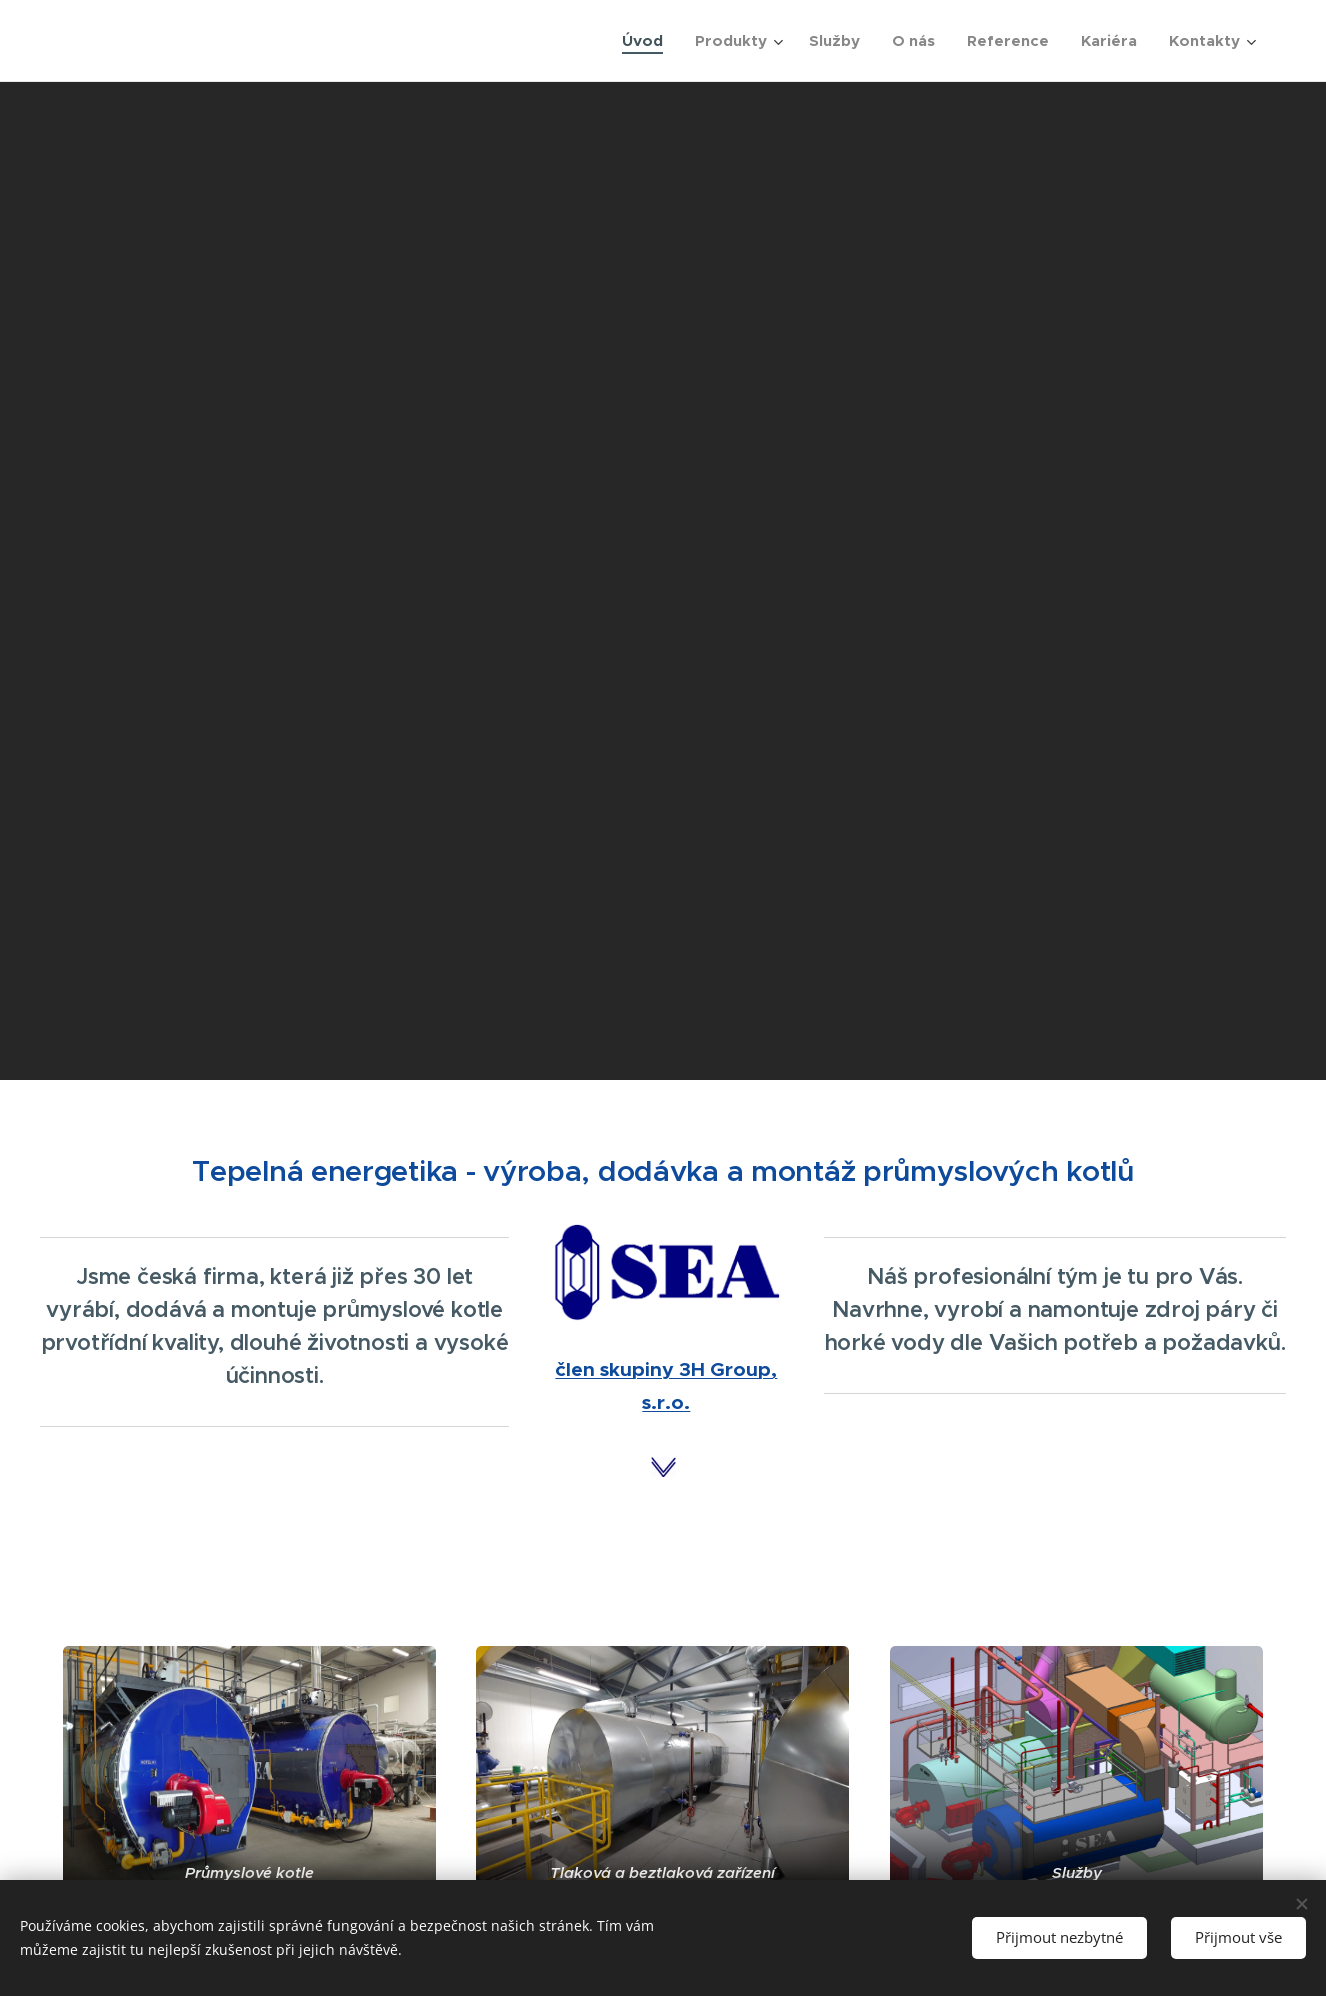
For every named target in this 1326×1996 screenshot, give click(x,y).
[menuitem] (648, 41)
